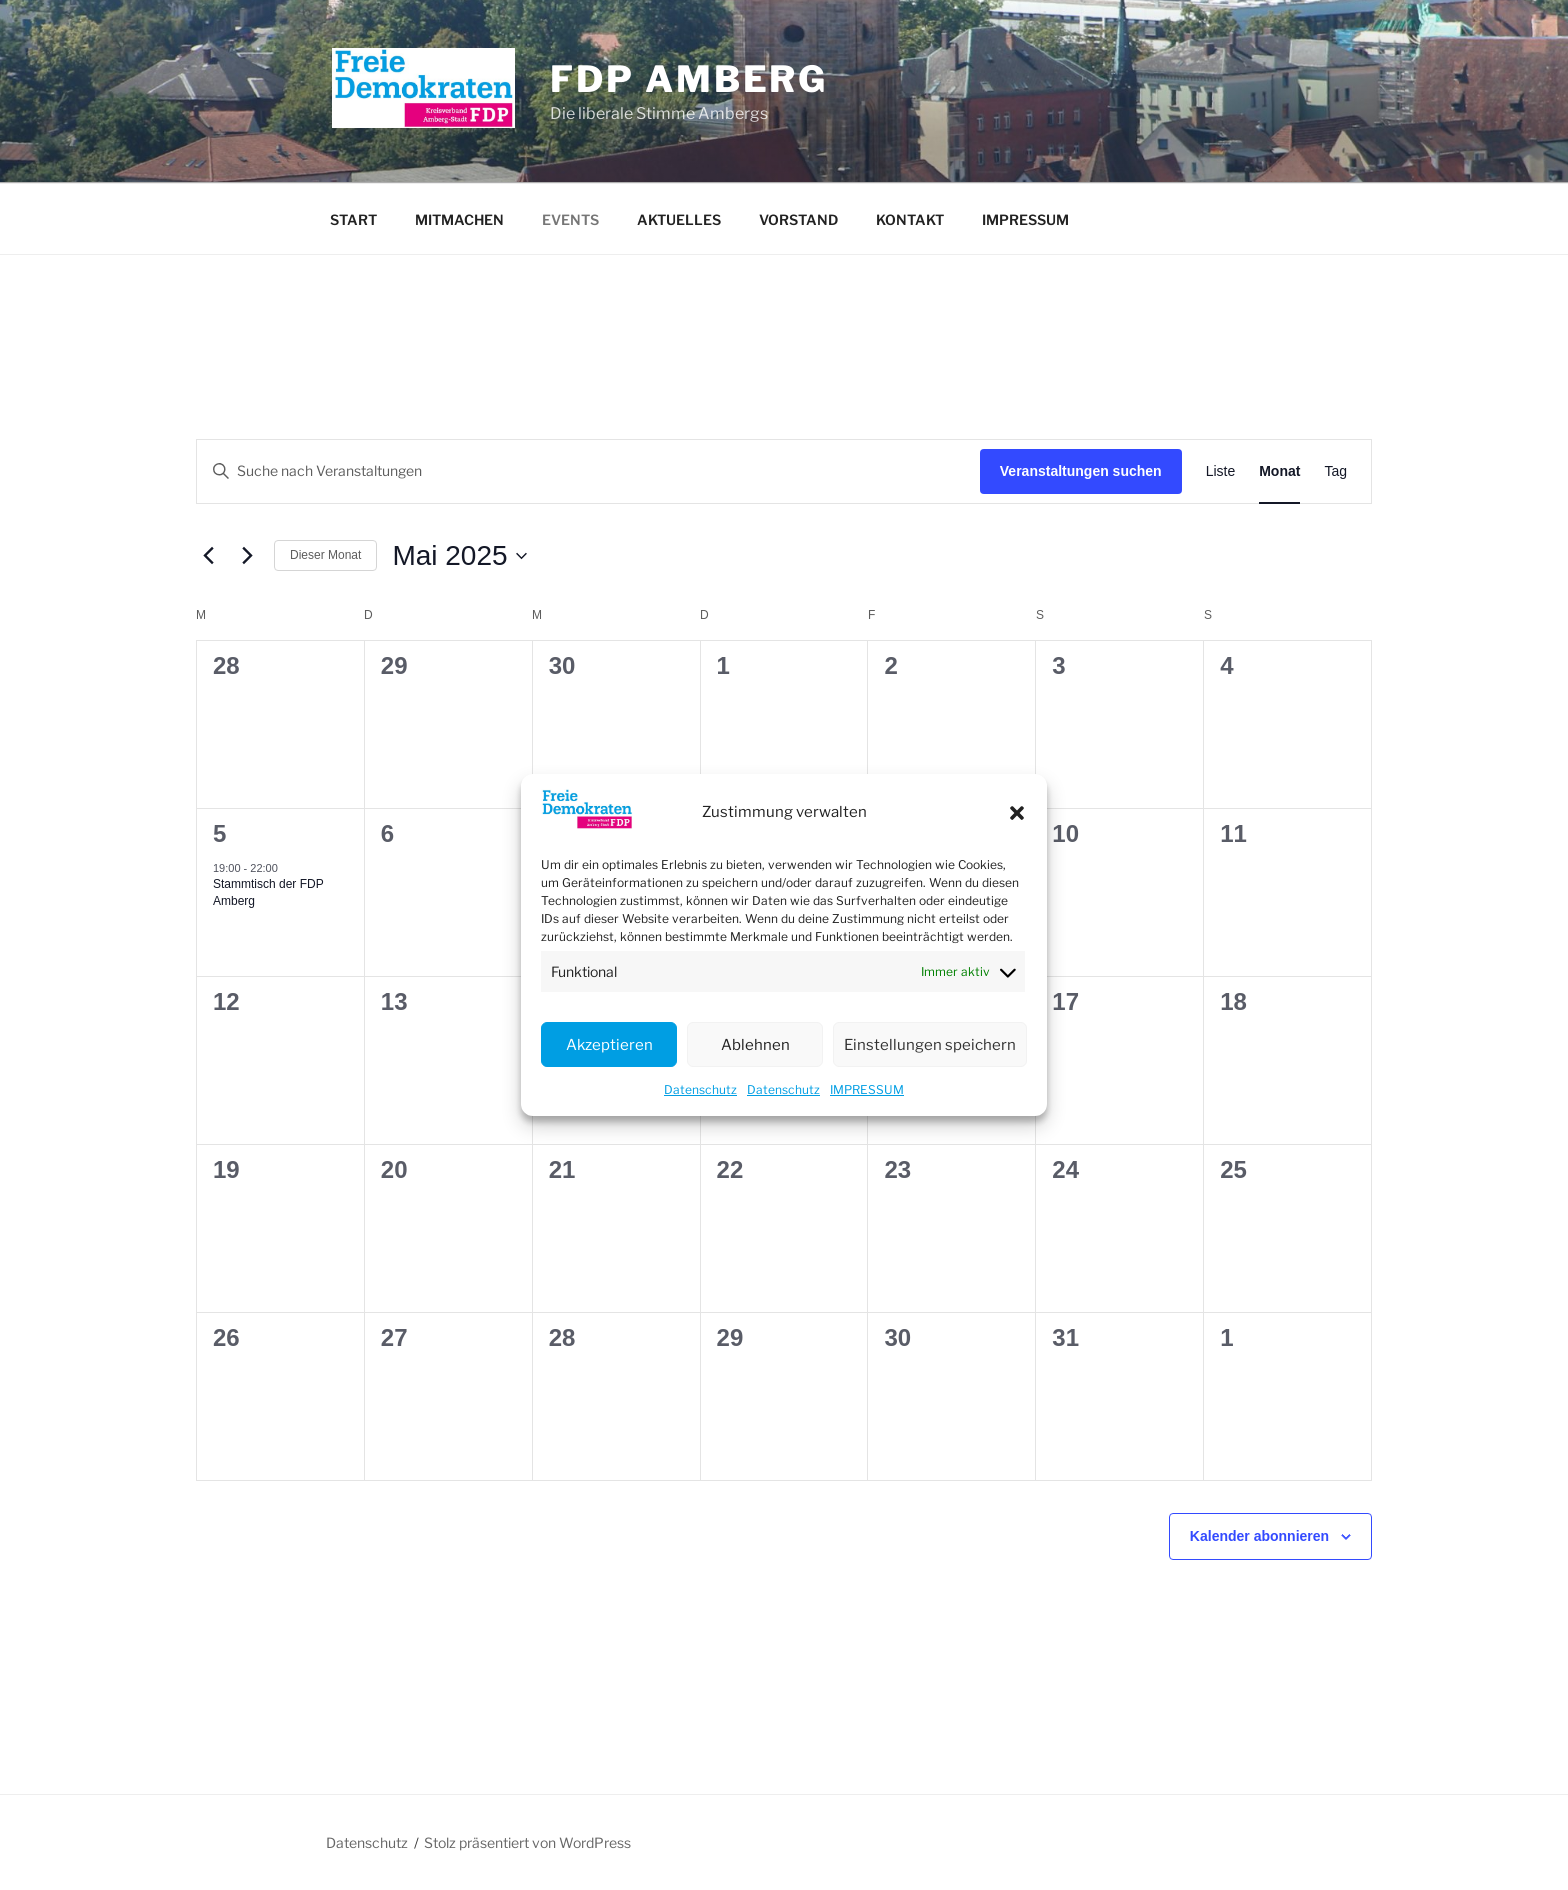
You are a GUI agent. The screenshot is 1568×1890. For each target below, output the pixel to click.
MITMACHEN (459, 219)
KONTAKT (910, 219)
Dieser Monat (325, 555)
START (353, 219)
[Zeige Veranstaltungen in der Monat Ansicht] (1279, 471)
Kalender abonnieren (1259, 1536)
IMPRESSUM (867, 1089)
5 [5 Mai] (219, 833)
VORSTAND (798, 219)
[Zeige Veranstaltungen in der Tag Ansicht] (1335, 471)
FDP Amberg (689, 79)
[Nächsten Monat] (247, 556)
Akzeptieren (609, 1045)
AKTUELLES (679, 219)
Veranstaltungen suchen (1081, 471)
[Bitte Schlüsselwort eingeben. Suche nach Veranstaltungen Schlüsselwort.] (588, 471)
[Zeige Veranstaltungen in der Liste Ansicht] (1221, 471)
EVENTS (570, 219)
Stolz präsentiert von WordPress (527, 1842)
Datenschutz (700, 1089)
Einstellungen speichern (930, 1045)
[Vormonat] (208, 556)
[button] (1017, 813)
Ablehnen (755, 1045)
